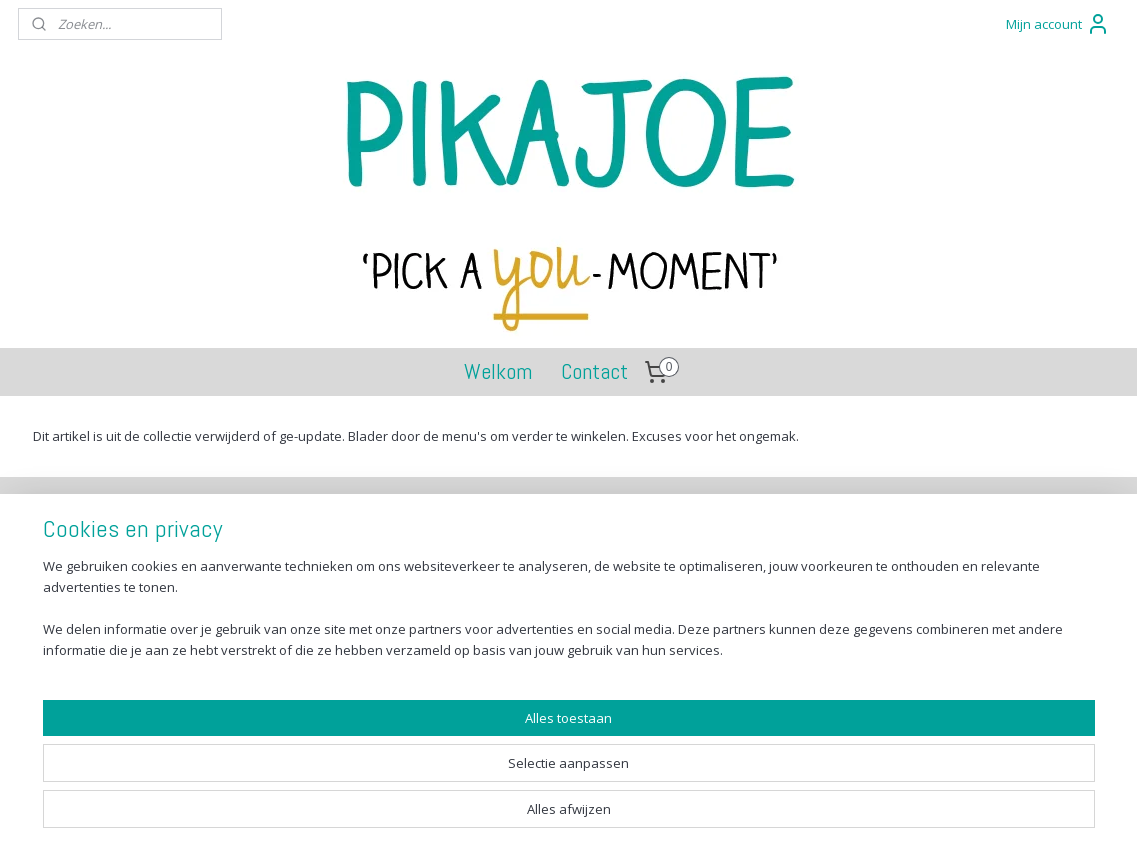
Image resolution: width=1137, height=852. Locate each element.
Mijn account (1058, 24)
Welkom (498, 371)
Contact (594, 371)
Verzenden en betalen (124, 558)
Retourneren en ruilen (124, 580)
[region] (436, 777)
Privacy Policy (98, 625)
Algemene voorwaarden (131, 602)
